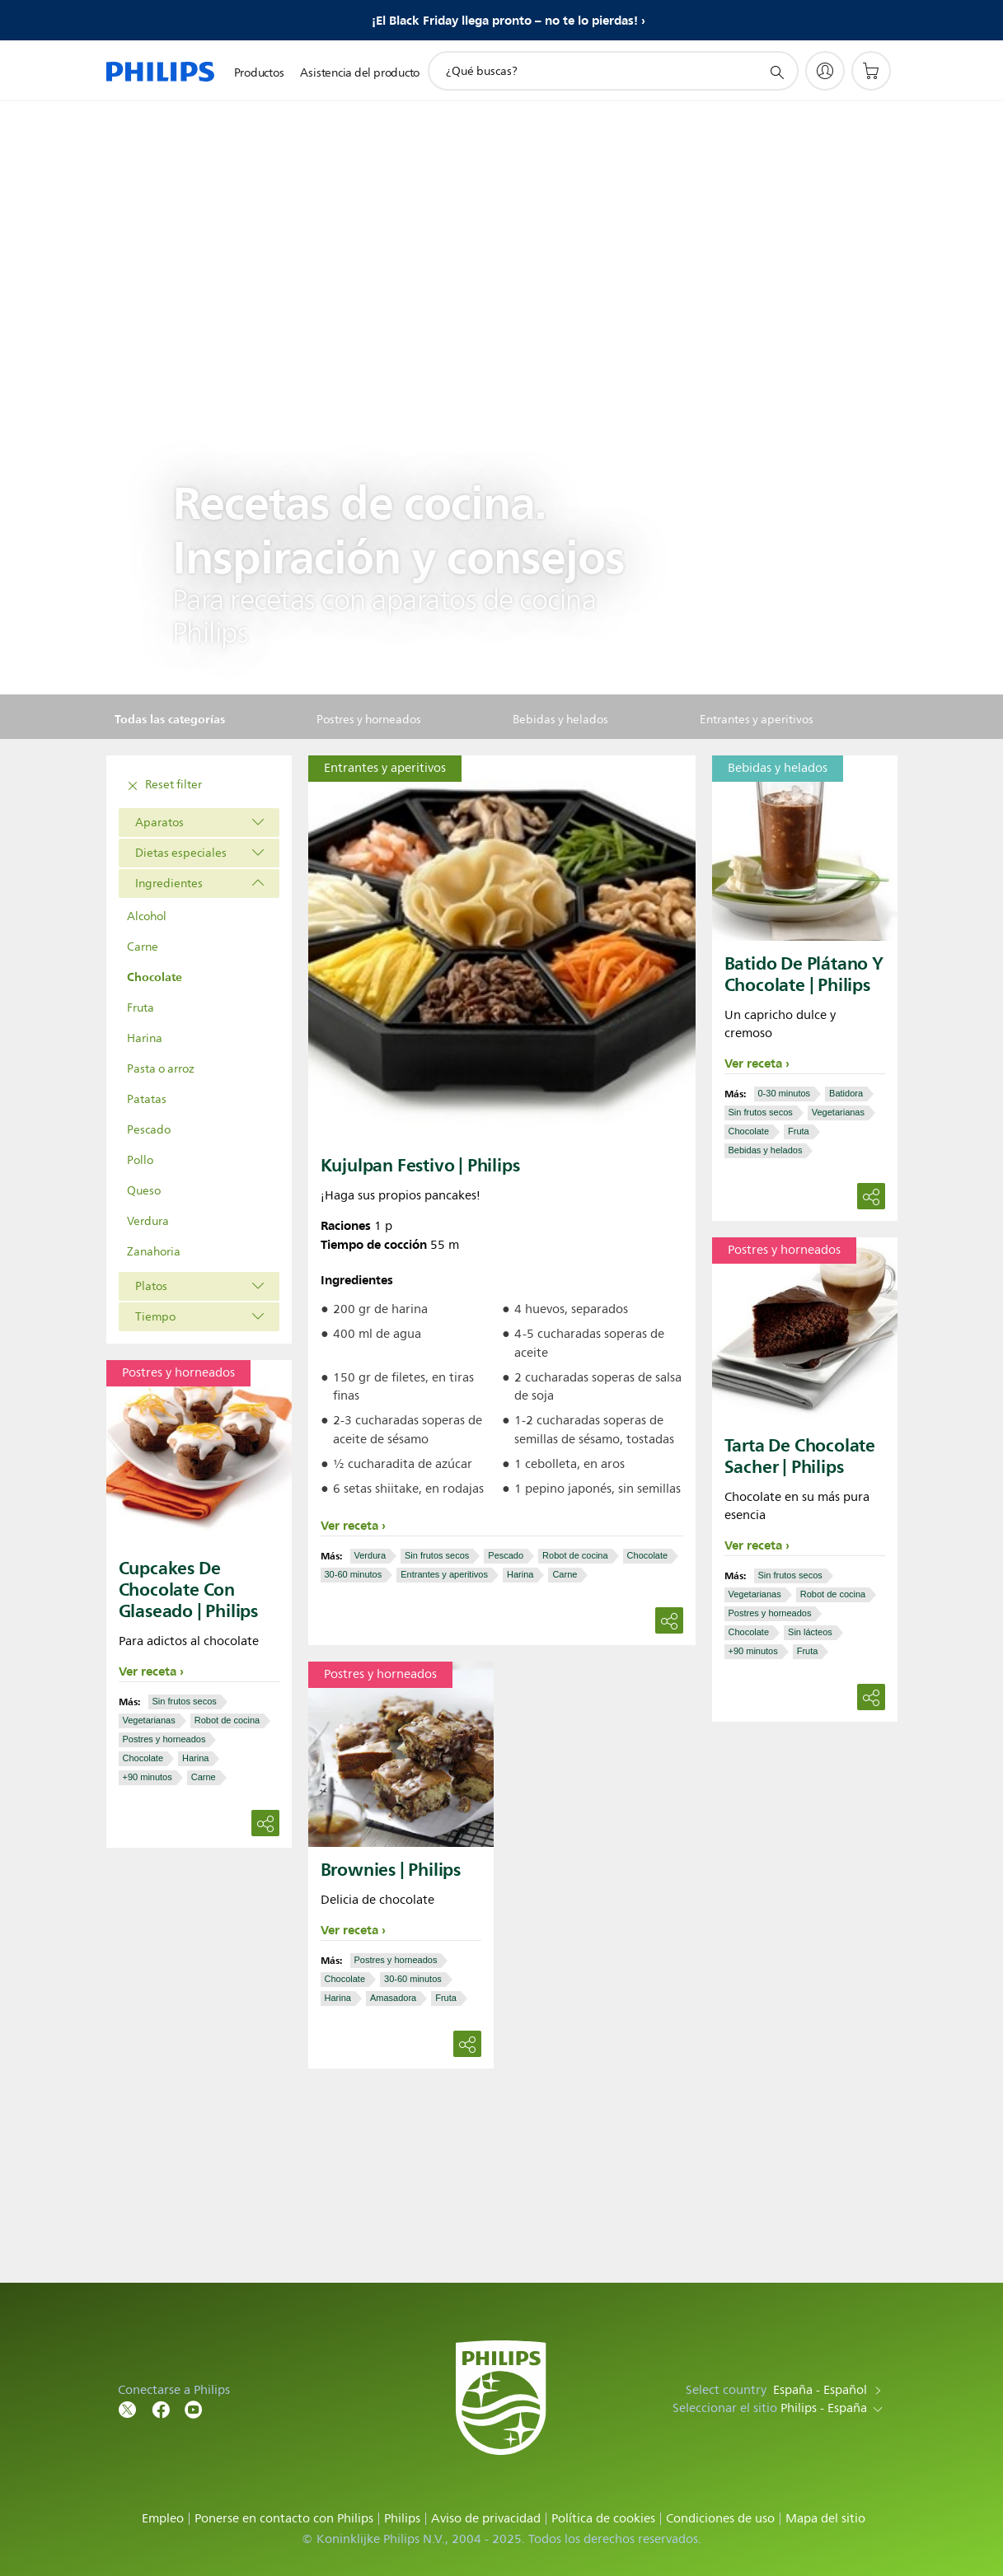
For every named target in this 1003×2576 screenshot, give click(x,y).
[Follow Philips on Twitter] (128, 2408)
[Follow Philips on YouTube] (194, 2408)
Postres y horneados (770, 1613)
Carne (142, 946)
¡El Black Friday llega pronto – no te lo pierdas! (505, 20)
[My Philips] (825, 71)
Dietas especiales (181, 853)
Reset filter (162, 786)
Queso (144, 1190)
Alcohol (146, 916)
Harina (144, 1038)
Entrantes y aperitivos (444, 1574)
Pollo (140, 1160)
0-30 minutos (784, 1093)
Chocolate (154, 977)
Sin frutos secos (437, 1555)
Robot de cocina (575, 1555)
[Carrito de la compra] (871, 71)
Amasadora (393, 1998)
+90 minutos (753, 1651)
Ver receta (349, 1525)
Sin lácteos (810, 1632)
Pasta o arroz (161, 1068)
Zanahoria (153, 1251)
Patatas (146, 1099)
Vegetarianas (838, 1112)
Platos (151, 1286)
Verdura (148, 1221)
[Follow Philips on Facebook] (161, 2408)
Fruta (140, 1007)
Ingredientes (169, 883)
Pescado (149, 1129)
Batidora (846, 1093)
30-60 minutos (353, 1574)
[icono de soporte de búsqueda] (776, 72)
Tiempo (155, 1316)
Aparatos (159, 822)
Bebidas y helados (766, 1150)
